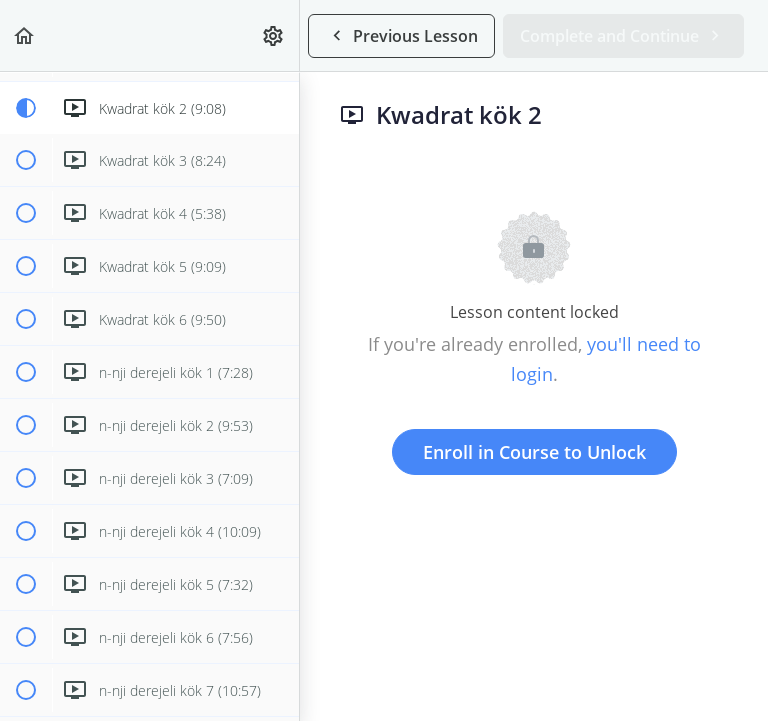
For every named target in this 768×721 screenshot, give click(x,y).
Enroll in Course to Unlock (534, 452)
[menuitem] (274, 35)
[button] (25, 35)
